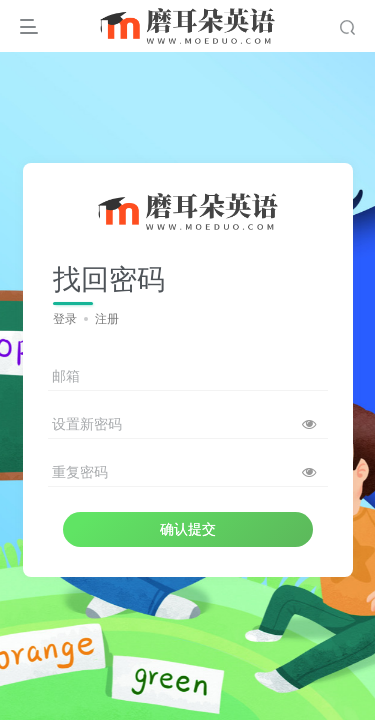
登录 (65, 319)
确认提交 (188, 529)
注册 (107, 319)
